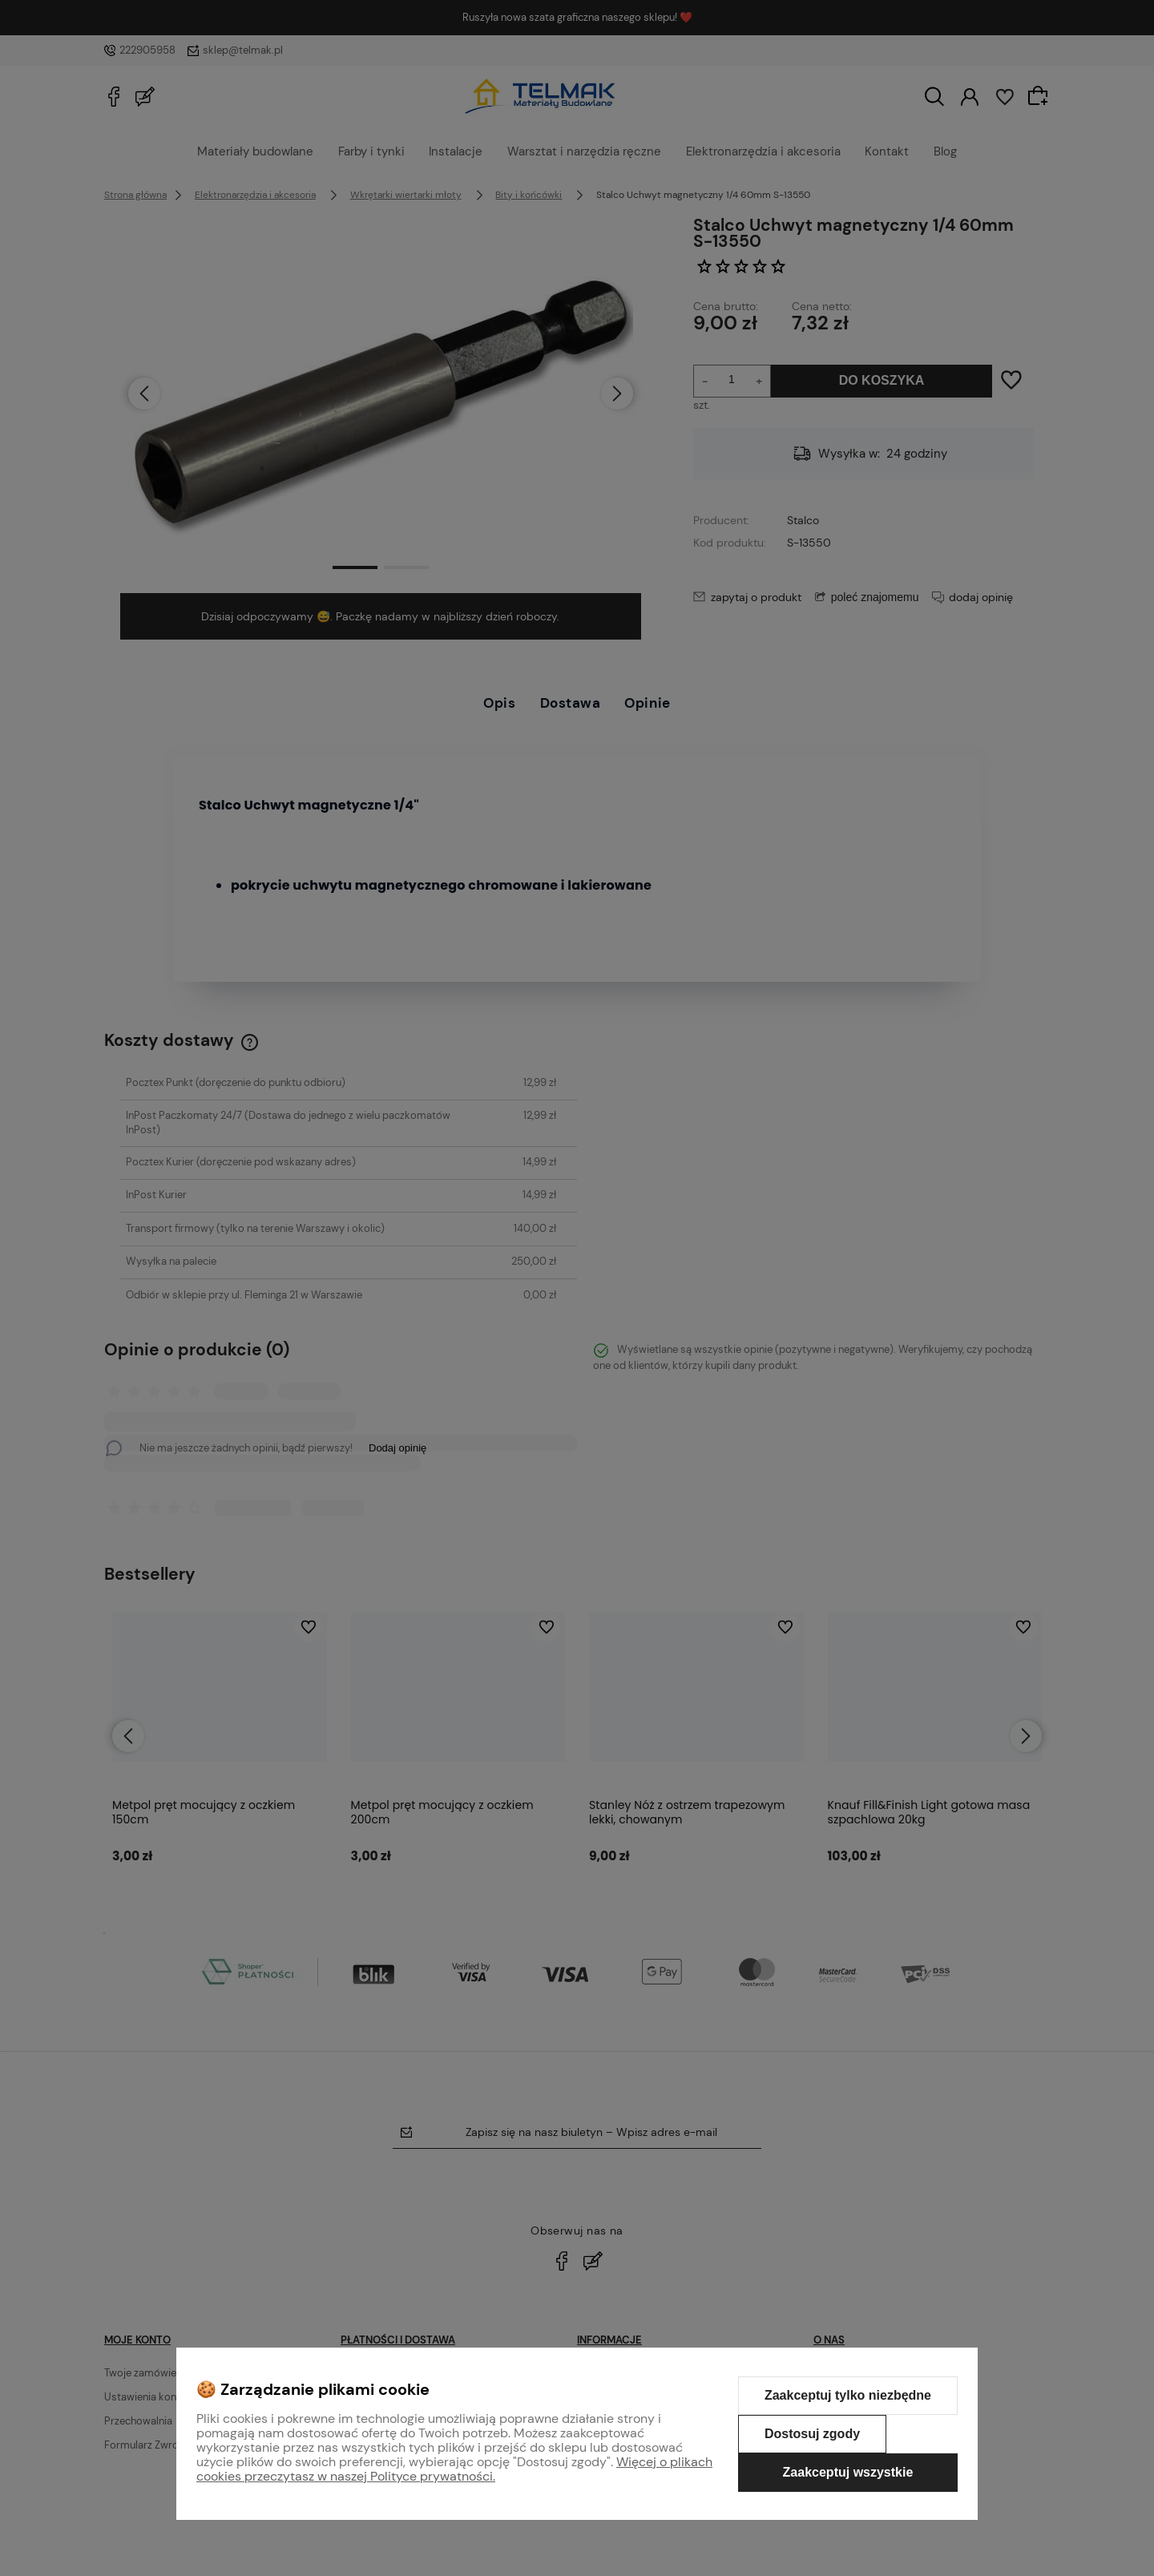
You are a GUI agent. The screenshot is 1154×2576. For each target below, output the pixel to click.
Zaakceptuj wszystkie (848, 2472)
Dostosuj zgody (812, 2434)
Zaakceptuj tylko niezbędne (848, 2395)
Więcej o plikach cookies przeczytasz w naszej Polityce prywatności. (454, 2469)
